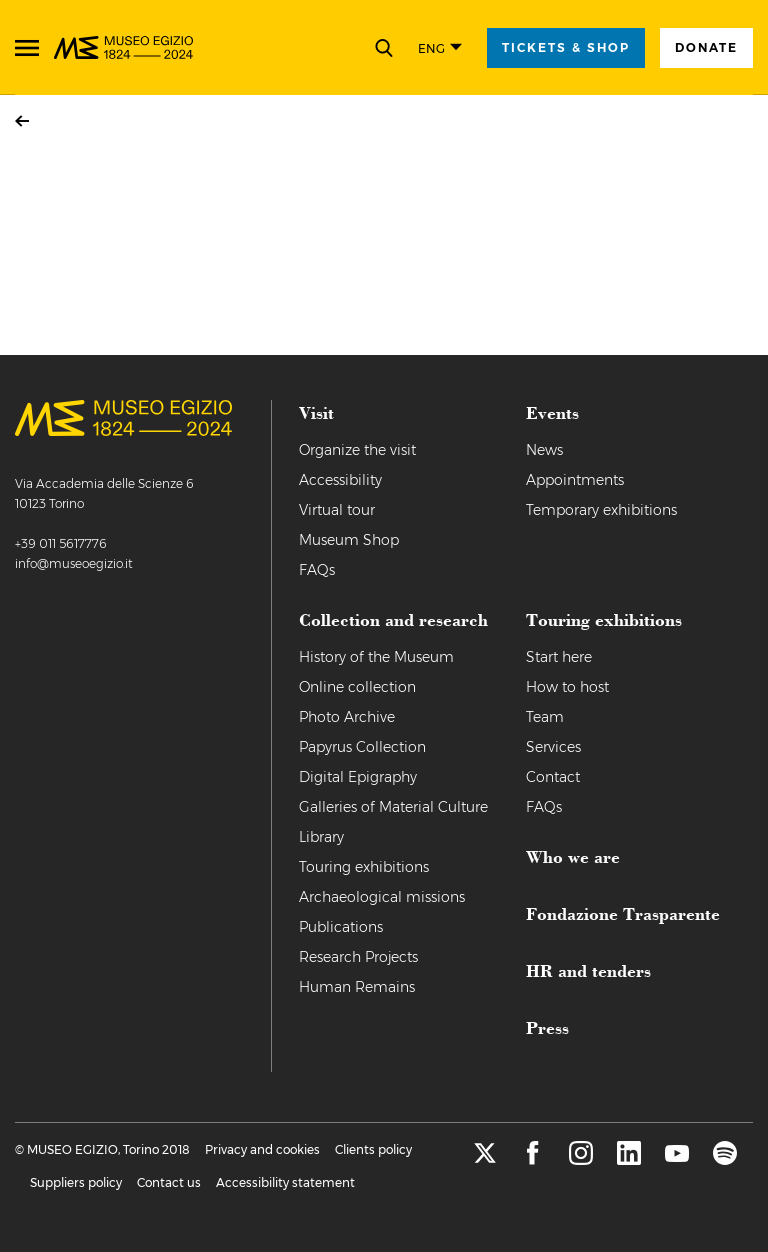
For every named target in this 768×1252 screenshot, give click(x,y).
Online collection (357, 687)
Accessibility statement (285, 1182)
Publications (341, 927)
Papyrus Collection (362, 747)
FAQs (317, 570)
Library (321, 837)
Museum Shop (349, 540)
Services (553, 747)
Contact (553, 777)
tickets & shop (566, 47)
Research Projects (358, 957)
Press (547, 1027)
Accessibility (340, 480)
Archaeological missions (382, 897)
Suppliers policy (76, 1182)
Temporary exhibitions (601, 510)
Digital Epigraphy (358, 777)
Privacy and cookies (262, 1149)
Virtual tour (337, 510)
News (544, 450)
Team (545, 717)
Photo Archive (347, 717)
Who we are (573, 856)
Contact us (169, 1182)
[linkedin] (629, 1159)
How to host (567, 687)
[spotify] (725, 1159)
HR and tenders (588, 970)
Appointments (575, 480)
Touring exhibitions (364, 867)
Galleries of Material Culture (393, 807)
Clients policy (373, 1149)
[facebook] (533, 1159)
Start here (559, 657)
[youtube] (677, 1159)
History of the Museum (376, 657)
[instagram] (581, 1159)
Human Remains (357, 987)
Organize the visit (357, 450)
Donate (706, 47)
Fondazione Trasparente (623, 913)
